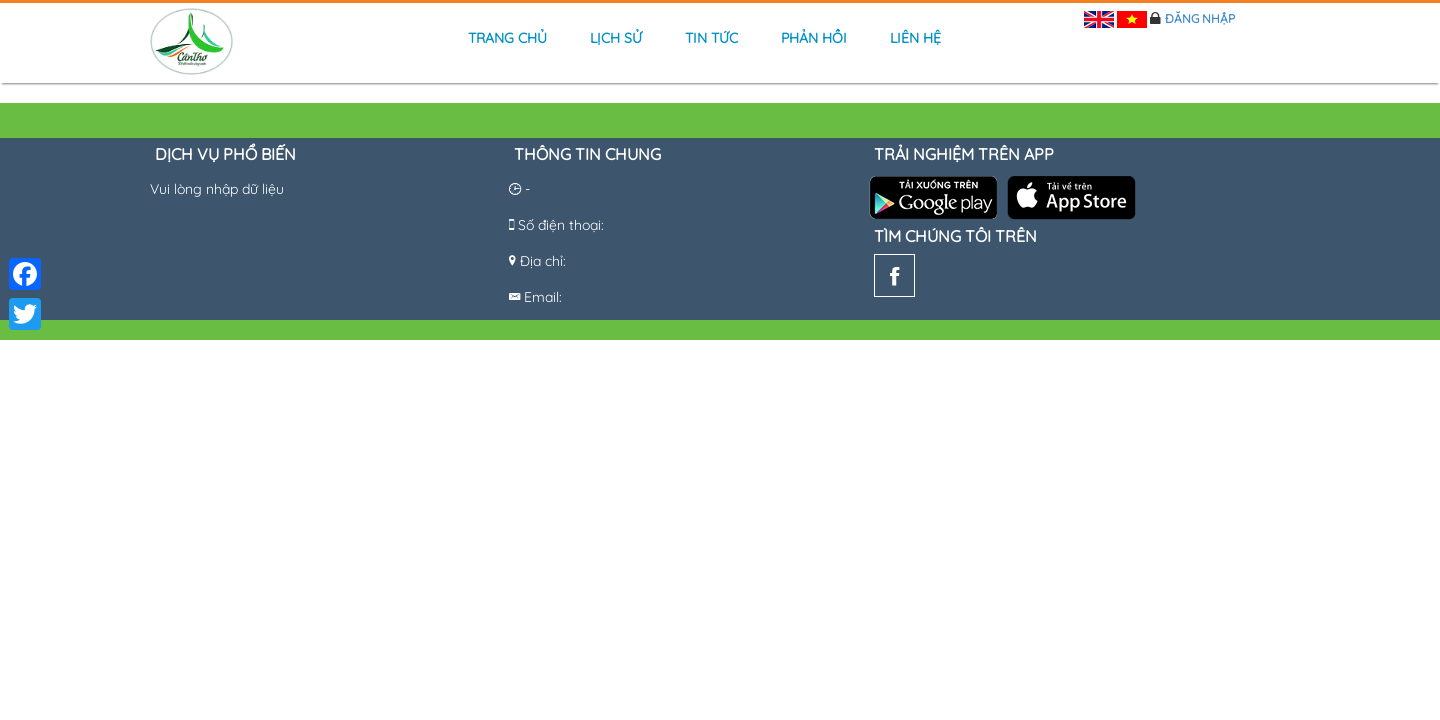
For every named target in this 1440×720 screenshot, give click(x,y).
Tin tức (711, 38)
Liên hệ (915, 38)
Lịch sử (616, 38)
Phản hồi (814, 38)
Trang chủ (507, 38)
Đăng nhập (1200, 18)
